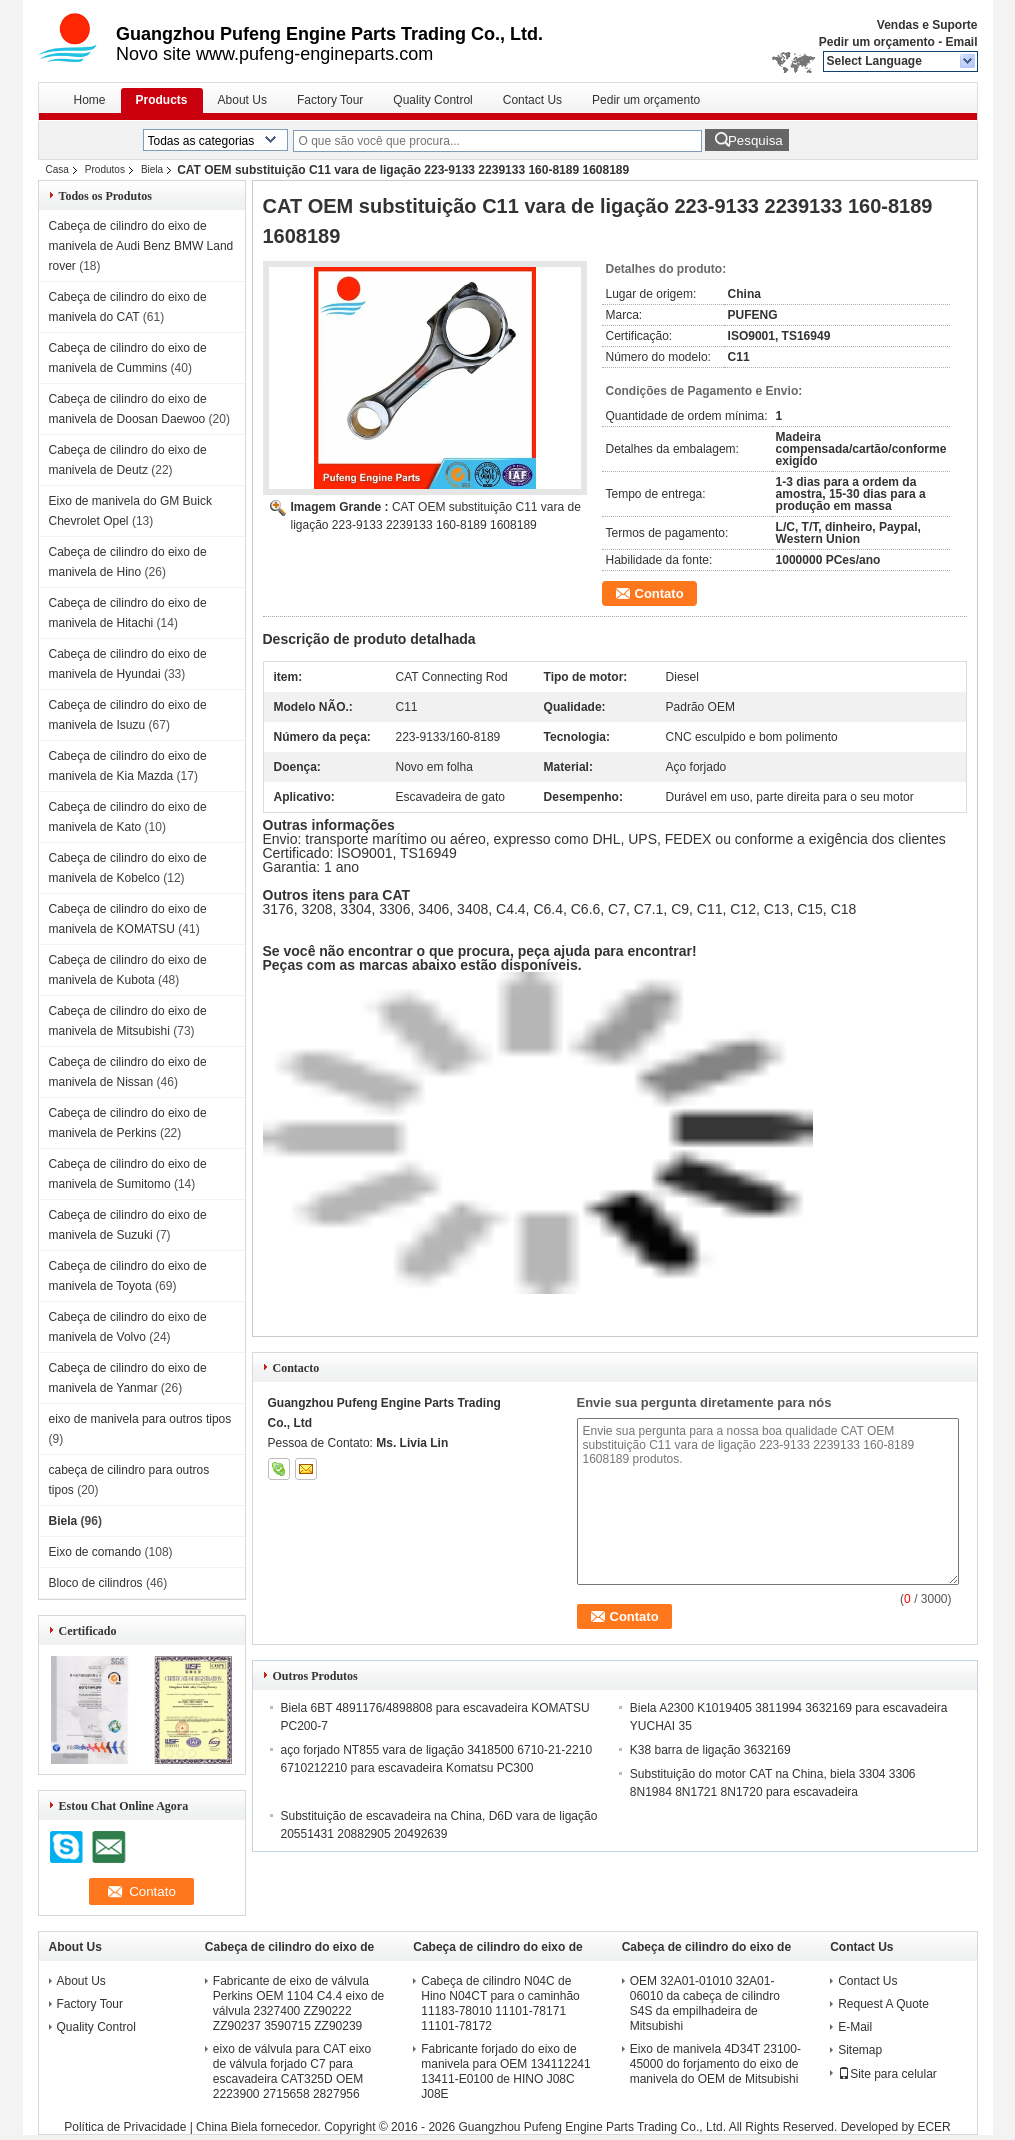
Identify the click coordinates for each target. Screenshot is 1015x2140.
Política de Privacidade (125, 2127)
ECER (933, 2127)
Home (90, 100)
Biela (152, 169)
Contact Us (532, 100)
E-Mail (855, 2027)
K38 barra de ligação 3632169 (710, 1750)
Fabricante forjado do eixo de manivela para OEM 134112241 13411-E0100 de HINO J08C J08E (505, 2071)
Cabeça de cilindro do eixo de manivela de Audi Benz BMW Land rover (141, 246)
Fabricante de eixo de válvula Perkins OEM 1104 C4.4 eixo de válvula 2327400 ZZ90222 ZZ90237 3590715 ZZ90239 (298, 2003)
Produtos (105, 169)
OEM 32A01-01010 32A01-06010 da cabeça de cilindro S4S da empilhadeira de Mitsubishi (705, 2003)
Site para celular (887, 2074)
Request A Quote (883, 2004)
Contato (659, 593)
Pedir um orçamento (877, 42)
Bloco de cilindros (96, 1583)
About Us (242, 100)
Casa (57, 169)
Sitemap (860, 2050)
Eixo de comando (95, 1552)
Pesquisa (755, 140)
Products (162, 100)
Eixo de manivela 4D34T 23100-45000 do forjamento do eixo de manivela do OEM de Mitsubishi (715, 2064)
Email (961, 42)
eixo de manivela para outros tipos (140, 1419)
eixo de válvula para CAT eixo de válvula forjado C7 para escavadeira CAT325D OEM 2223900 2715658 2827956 (292, 2071)
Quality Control (432, 100)
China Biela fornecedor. (260, 2127)
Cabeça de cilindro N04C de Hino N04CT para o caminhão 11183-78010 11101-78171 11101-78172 (500, 2003)
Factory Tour (330, 100)
